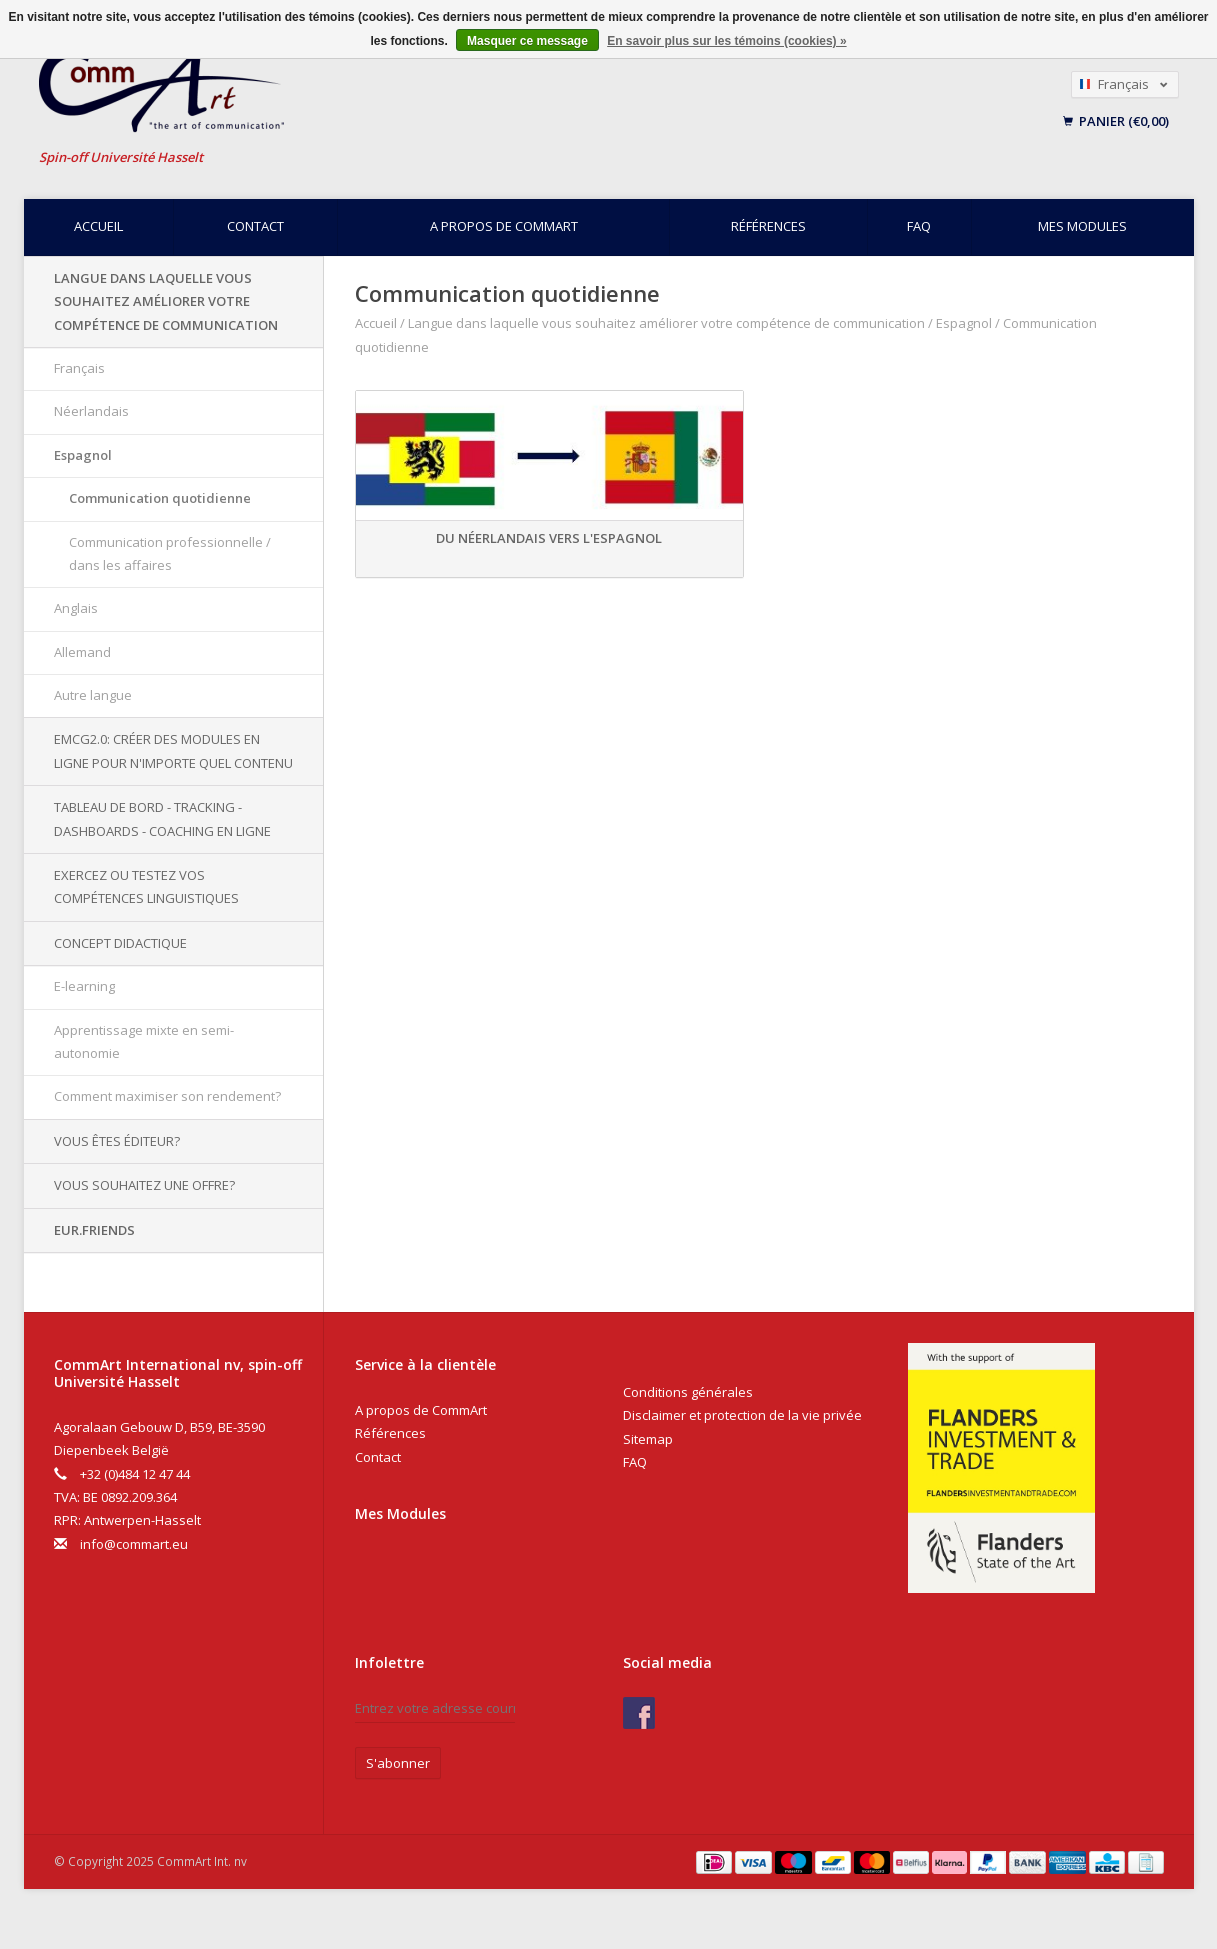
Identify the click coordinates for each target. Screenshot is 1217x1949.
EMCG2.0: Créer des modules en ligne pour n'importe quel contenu (173, 750)
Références (768, 226)
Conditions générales (688, 1392)
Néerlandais (91, 411)
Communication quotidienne (160, 498)
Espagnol (83, 455)
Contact (255, 226)
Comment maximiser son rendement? (167, 1096)
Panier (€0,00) (1116, 121)
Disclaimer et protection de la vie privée (742, 1415)
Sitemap (648, 1439)
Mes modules (1082, 226)
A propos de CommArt (504, 226)
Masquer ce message (527, 41)
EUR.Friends (94, 1230)
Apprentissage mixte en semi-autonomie (144, 1041)
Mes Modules (400, 1513)
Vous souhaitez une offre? (144, 1185)
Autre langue (93, 695)
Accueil (98, 226)
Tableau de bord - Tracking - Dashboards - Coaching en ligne (162, 818)
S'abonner (398, 1763)
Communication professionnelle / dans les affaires (170, 553)
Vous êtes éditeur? (117, 1141)
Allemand (82, 652)
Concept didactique (120, 943)
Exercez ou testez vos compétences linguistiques (146, 886)
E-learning (84, 986)
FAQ (919, 226)
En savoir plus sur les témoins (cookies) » (726, 41)
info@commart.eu (134, 1544)
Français (79, 368)
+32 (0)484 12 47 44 (135, 1474)
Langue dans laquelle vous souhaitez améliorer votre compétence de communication (166, 301)
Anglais (76, 608)
